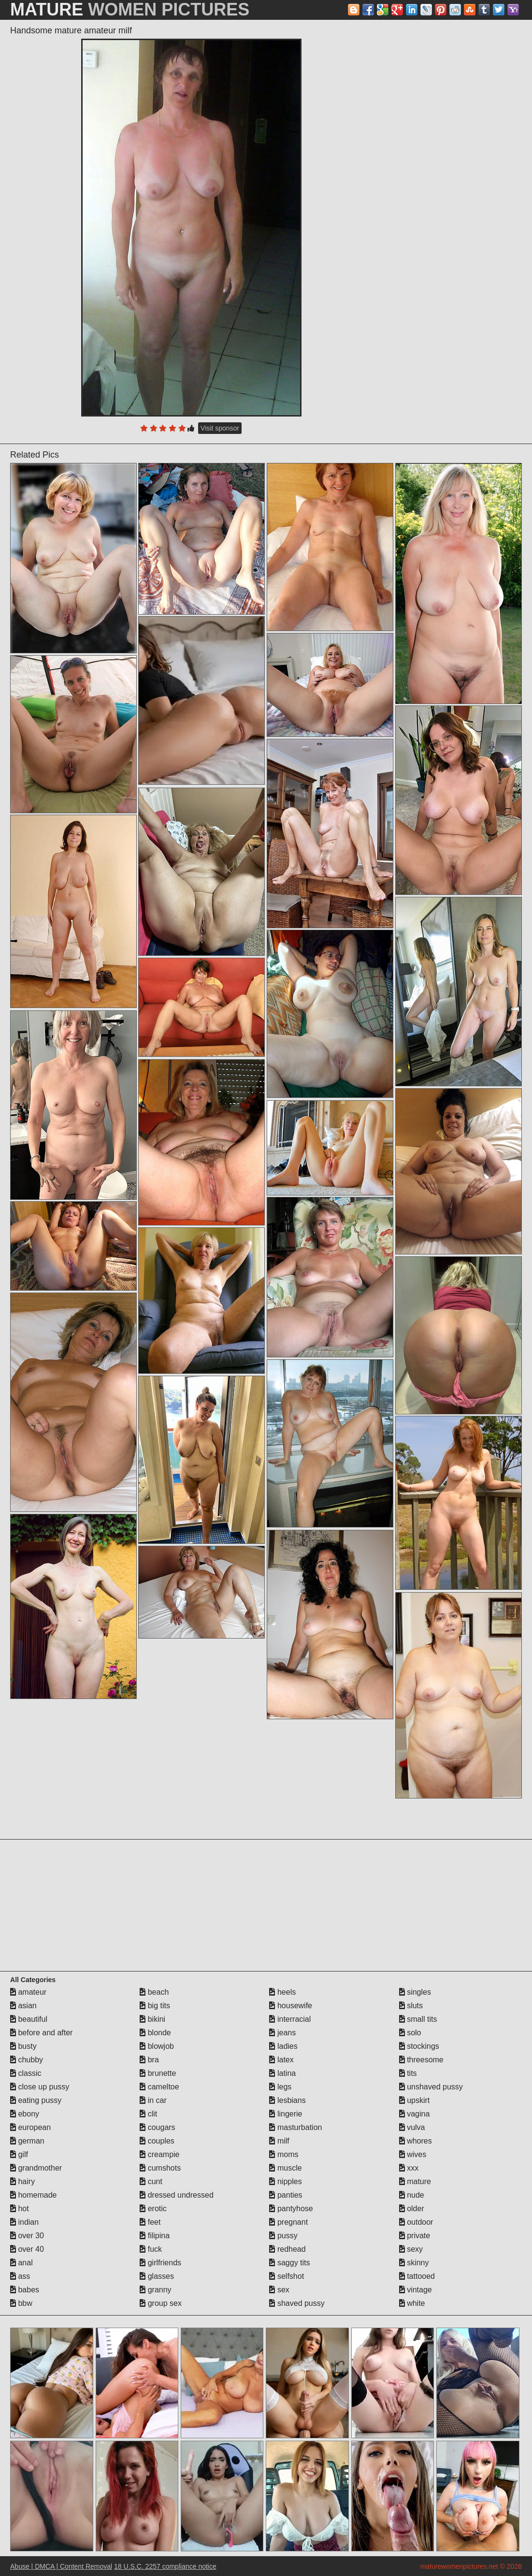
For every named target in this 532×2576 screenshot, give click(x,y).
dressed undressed (177, 2195)
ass (20, 2276)
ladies (283, 2046)
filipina (155, 2235)
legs (280, 2087)
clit (148, 2114)
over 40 (27, 2249)
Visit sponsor (220, 428)
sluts (411, 2005)
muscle (285, 2168)
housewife (290, 2005)
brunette (158, 2073)
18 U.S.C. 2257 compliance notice (165, 2566)
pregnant (288, 2222)
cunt (151, 2181)
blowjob (157, 2046)
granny (155, 2290)
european (30, 2127)
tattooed (417, 2276)
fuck (151, 2249)
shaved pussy (296, 2303)
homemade (33, 2195)
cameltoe (159, 2087)
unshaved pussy (431, 2087)
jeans (282, 2033)
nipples (285, 2181)
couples (157, 2141)
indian (24, 2222)
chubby (26, 2060)
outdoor (416, 2222)
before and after (41, 2033)
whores (415, 2141)
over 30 (27, 2235)
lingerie (285, 2114)
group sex (161, 2303)
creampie (159, 2154)
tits (408, 2073)
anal (21, 2263)
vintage (415, 2290)
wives (412, 2154)
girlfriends (160, 2263)
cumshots (160, 2168)
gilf (19, 2154)
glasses (157, 2276)
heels (282, 1992)
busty (23, 2046)
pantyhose (291, 2208)
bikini (152, 2019)
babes (24, 2290)
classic (25, 2073)
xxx (408, 2168)
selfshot (286, 2276)
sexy (411, 2249)
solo (410, 2033)
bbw (21, 2303)
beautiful (28, 2019)
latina (282, 2073)
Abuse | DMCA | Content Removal (61, 2566)
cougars (157, 2127)
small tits (418, 2019)
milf (279, 2141)
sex (279, 2290)
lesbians (287, 2100)
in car (153, 2100)
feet (150, 2222)
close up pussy (39, 2087)
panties (285, 2195)
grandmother (36, 2168)
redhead (287, 2249)
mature (415, 2181)
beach (154, 1992)
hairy (22, 2181)
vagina (414, 2114)
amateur (28, 1992)
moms (283, 2154)
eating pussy (35, 2100)
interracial (290, 2019)
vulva (412, 2127)
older (411, 2208)
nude (411, 2195)
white (412, 2303)
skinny (414, 2263)
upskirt (414, 2100)
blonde (155, 2033)
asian (23, 2005)
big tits (155, 2005)
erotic (153, 2208)
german (27, 2141)
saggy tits (289, 2263)
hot (19, 2208)
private (414, 2235)
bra (149, 2060)
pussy (283, 2235)
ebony (24, 2114)
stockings (419, 2046)
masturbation (295, 2127)
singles (415, 1992)
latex (281, 2060)
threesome (421, 2060)
